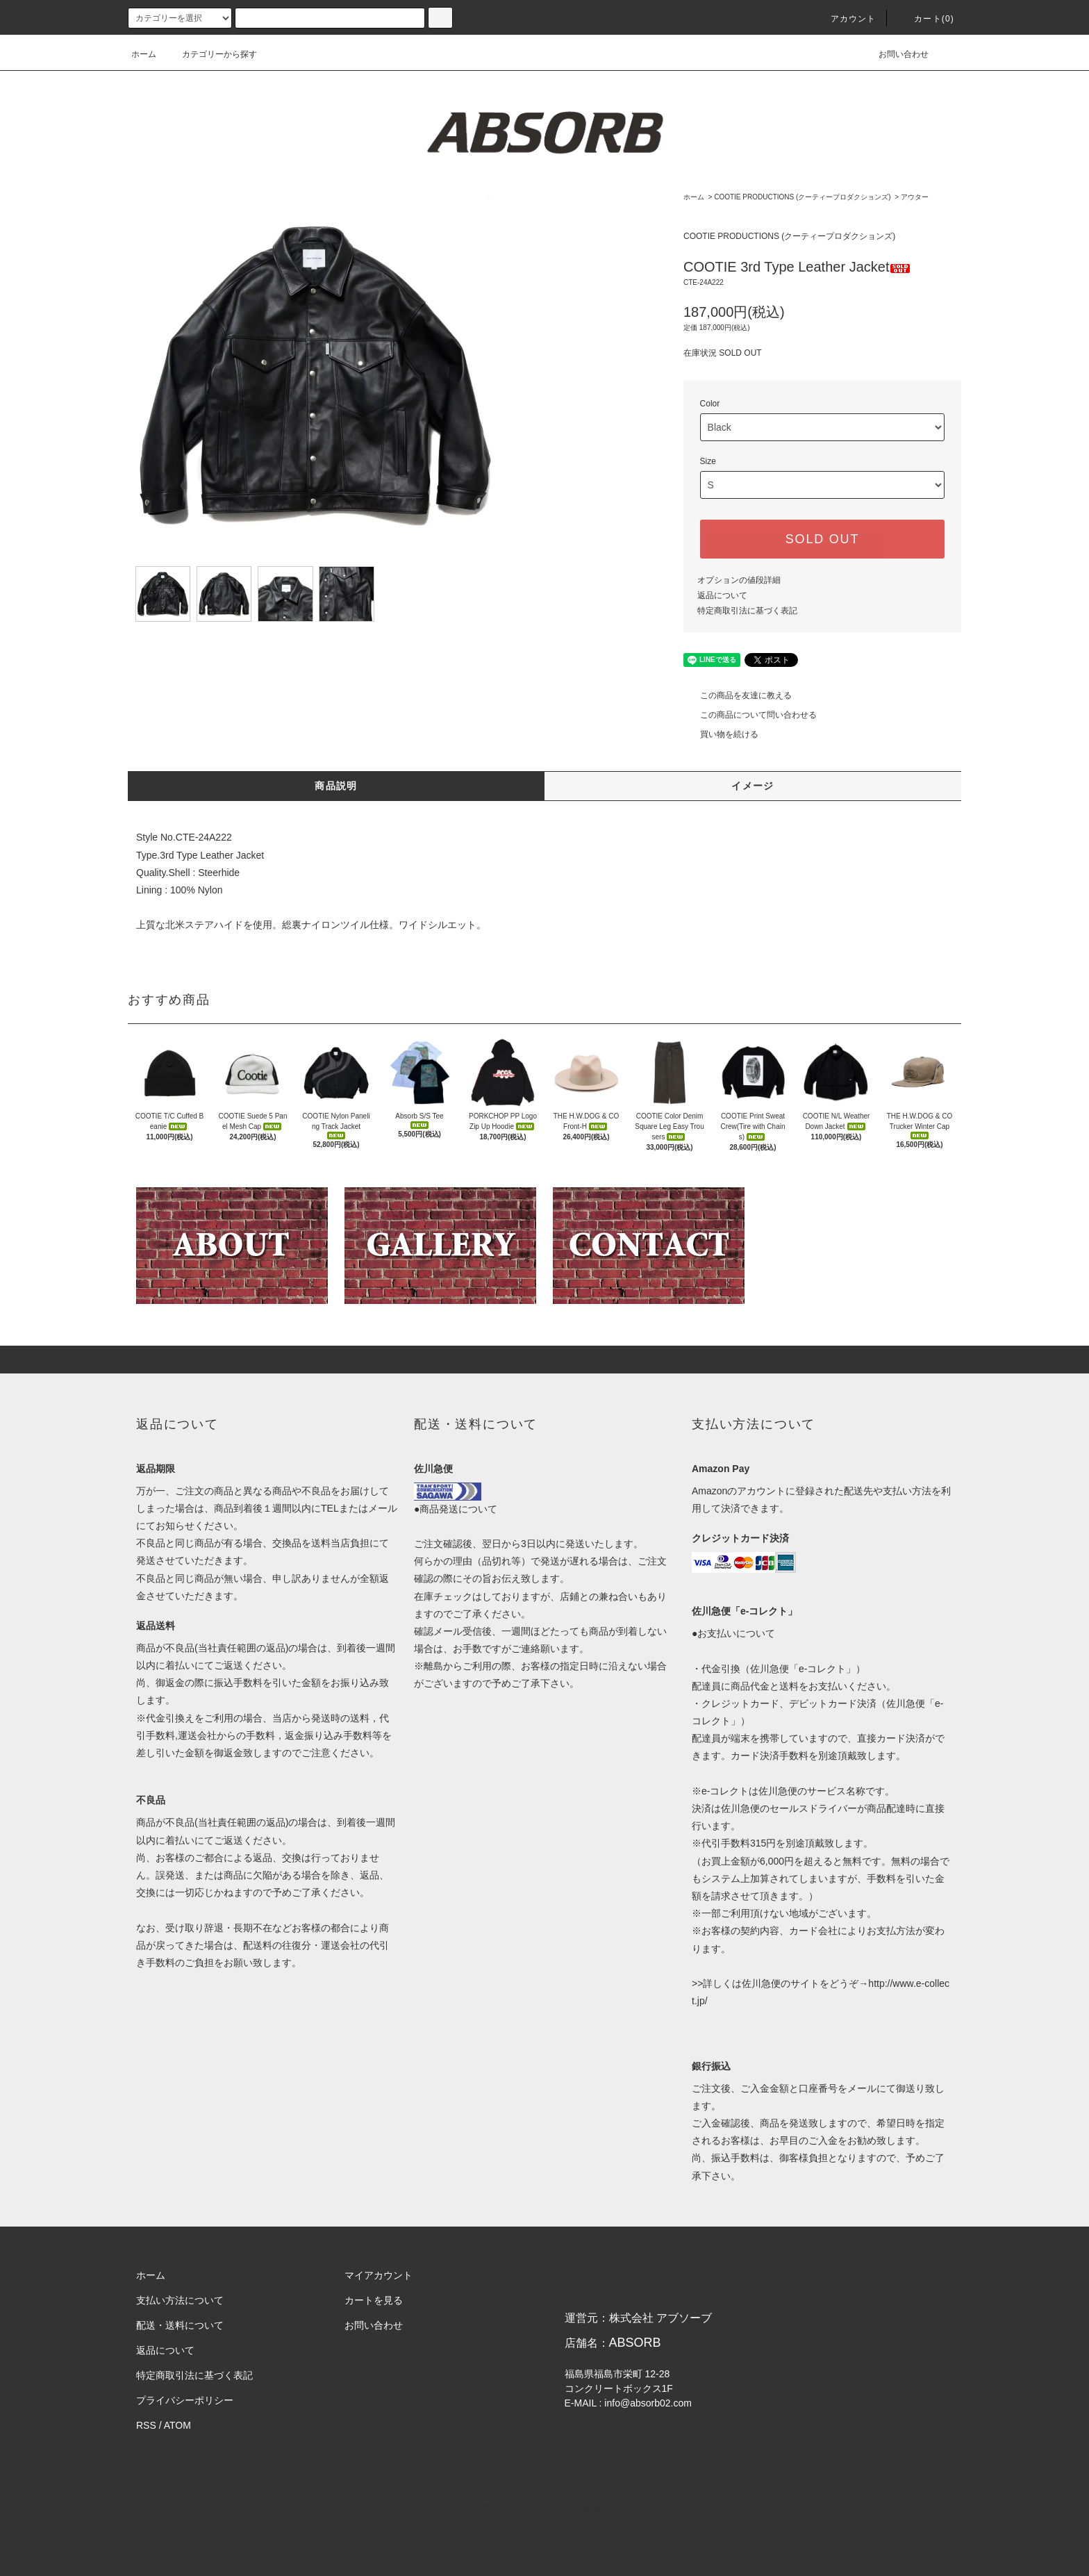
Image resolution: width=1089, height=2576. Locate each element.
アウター (915, 197)
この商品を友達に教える (737, 695)
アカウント (845, 19)
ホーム (143, 54)
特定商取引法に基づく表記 (747, 611)
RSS (146, 2425)
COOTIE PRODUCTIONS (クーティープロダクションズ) (802, 197)
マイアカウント (378, 2275)
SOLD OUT (822, 539)
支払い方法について (180, 2300)
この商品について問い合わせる (750, 715)
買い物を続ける (720, 734)
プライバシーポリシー (184, 2400)
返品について (722, 595)
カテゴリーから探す (211, 54)
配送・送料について (180, 2325)
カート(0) (925, 19)
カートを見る (373, 2300)
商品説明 (336, 785)
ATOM (177, 2425)
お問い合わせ (895, 54)
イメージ (752, 785)
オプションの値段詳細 (739, 580)
